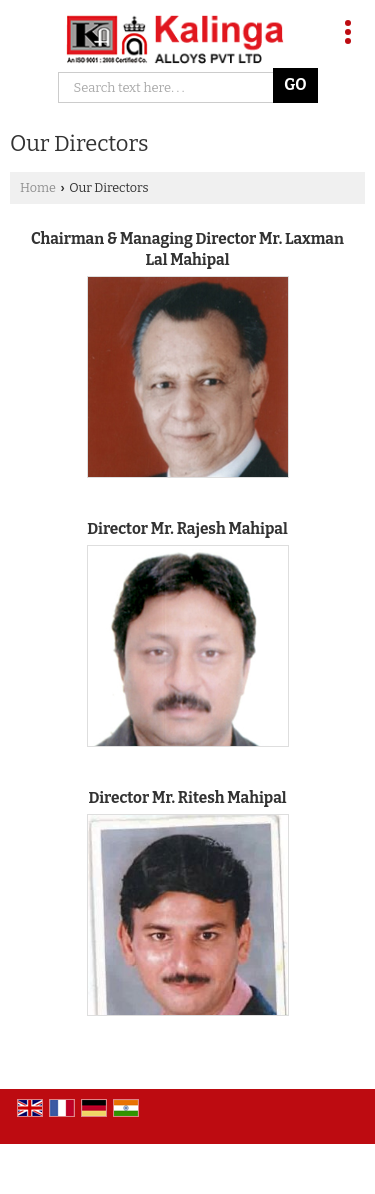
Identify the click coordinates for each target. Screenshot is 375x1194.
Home (38, 187)
